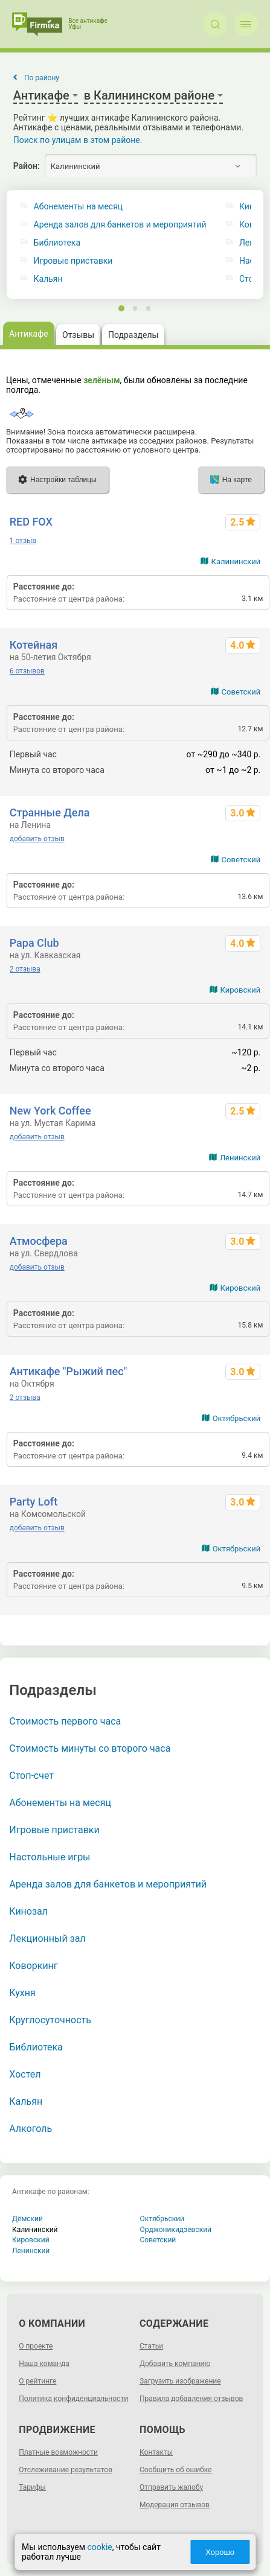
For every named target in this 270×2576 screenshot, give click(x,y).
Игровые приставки (73, 261)
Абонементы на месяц (78, 206)
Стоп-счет (31, 1775)
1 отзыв (23, 540)
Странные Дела (50, 812)
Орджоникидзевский (176, 2229)
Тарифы (32, 2487)
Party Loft (33, 1501)
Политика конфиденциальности (73, 2398)
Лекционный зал (47, 1938)
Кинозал (28, 1911)
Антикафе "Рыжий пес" (68, 1371)
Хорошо (221, 2552)
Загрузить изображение (180, 2381)
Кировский (240, 989)
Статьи (151, 2346)
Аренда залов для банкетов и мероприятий (120, 224)
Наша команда (44, 2363)
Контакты (156, 2452)
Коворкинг (33, 1965)
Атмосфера (39, 1241)
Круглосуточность (50, 2020)
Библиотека (57, 242)
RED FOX (31, 521)
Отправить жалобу (171, 2487)
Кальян (48, 279)
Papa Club (34, 943)
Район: (26, 166)
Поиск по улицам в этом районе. (78, 140)
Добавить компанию (175, 2363)
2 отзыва (25, 969)
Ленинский (240, 1157)
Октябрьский (237, 1418)
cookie (98, 2547)
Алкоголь (30, 2128)
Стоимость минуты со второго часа (89, 1748)
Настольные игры (49, 1857)
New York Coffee (50, 1110)
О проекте (36, 2346)
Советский (241, 691)
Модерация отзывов (175, 2505)
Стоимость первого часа (65, 1721)
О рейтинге (37, 2381)
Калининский (236, 561)
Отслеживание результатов (65, 2470)
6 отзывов (27, 671)
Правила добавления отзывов (191, 2398)
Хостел (24, 2074)
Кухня (22, 1993)
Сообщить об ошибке (175, 2470)
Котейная (34, 644)
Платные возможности (58, 2452)
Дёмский (27, 2219)
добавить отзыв (37, 839)
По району (41, 78)
